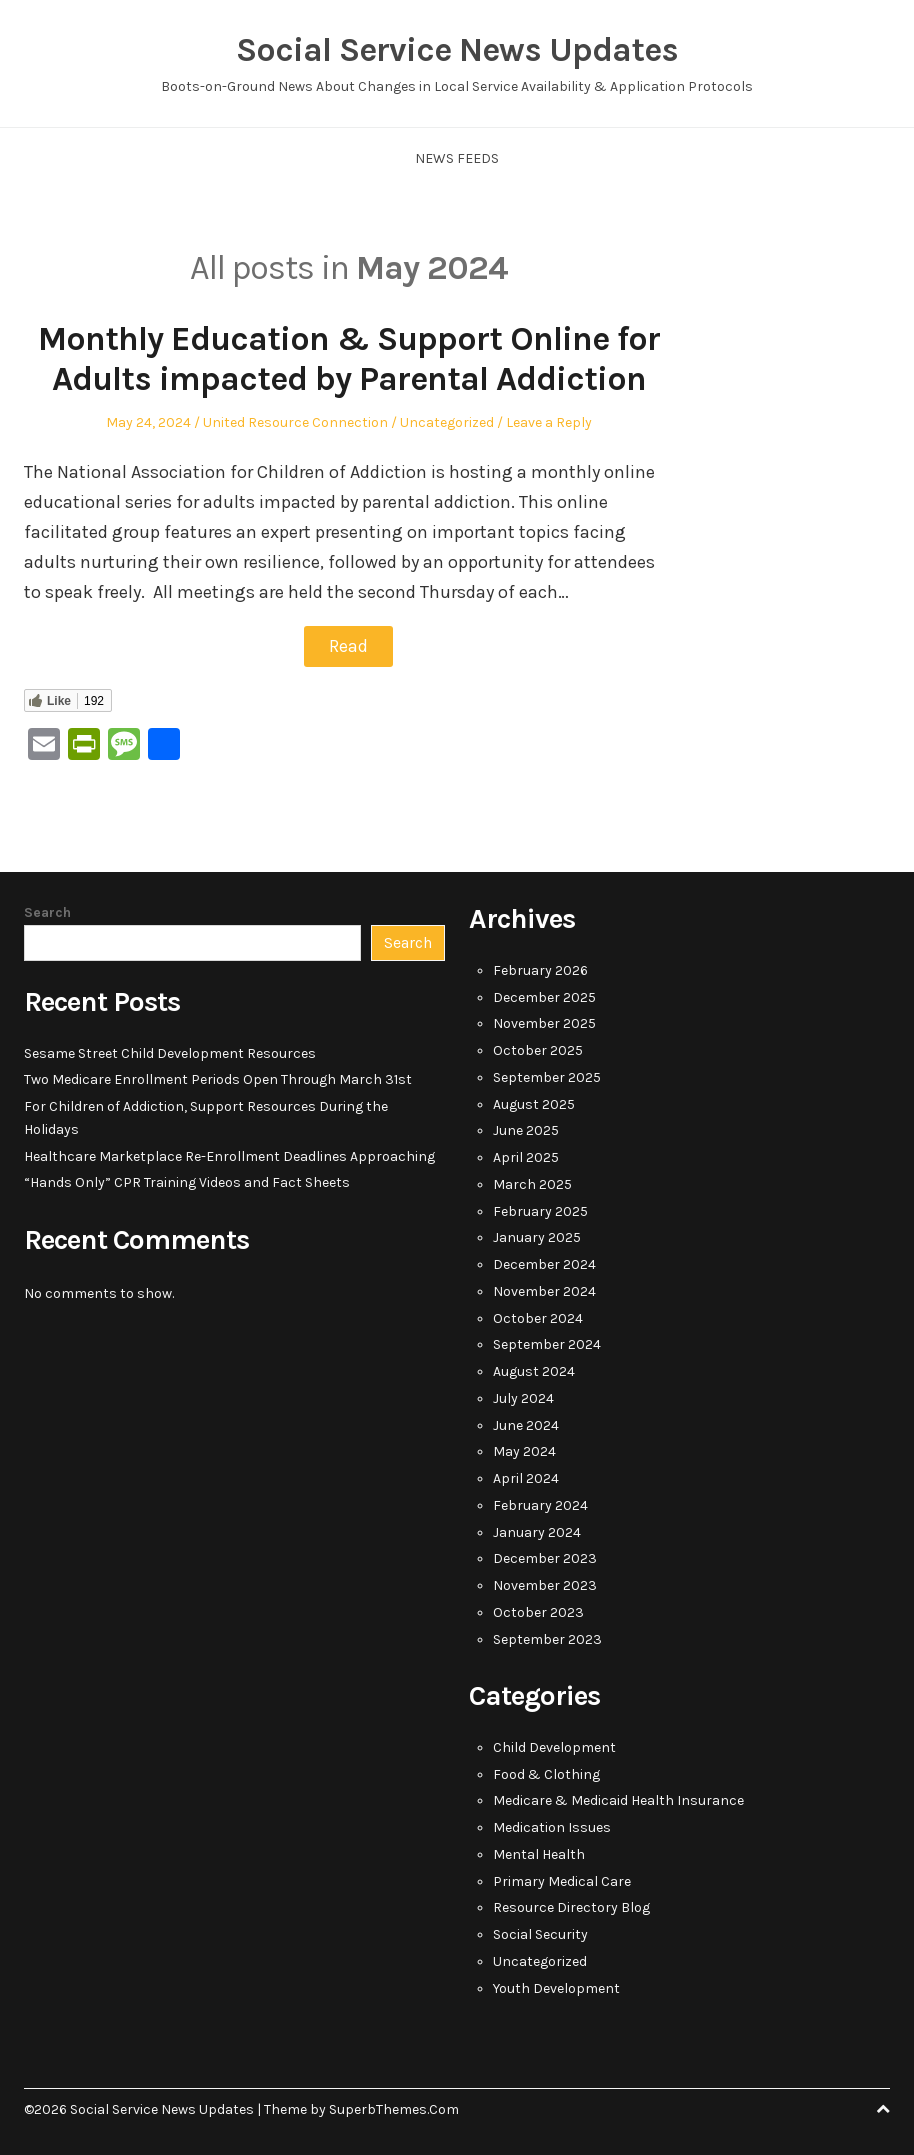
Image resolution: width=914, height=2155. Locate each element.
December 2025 (544, 996)
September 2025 (547, 1076)
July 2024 (523, 1397)
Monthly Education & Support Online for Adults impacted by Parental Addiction (349, 359)
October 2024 (538, 1317)
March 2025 (532, 1183)
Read (348, 646)
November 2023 (545, 1584)
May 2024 (524, 1450)
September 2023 (547, 1638)
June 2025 (526, 1129)
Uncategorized (447, 422)
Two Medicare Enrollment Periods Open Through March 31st (218, 1078)
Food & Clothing (546, 1773)
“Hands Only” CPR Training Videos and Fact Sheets (187, 1181)
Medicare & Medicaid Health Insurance (618, 1799)
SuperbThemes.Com (394, 2108)
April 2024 (526, 1477)
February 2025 (540, 1210)
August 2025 (534, 1103)
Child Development (554, 1746)
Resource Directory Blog (571, 1906)
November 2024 (544, 1290)
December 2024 (544, 1263)
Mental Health (539, 1853)
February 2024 (540, 1504)
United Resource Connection (295, 422)
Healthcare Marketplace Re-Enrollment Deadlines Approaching (229, 1155)
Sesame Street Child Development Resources (170, 1052)
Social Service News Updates (457, 50)
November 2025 (544, 1022)
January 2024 (537, 1531)
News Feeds (457, 158)
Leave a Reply (549, 422)
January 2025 (537, 1236)
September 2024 (547, 1343)
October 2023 (538, 1611)
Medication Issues (552, 1826)
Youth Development (556, 1987)
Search (47, 911)
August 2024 (534, 1370)
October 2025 (538, 1049)
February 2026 (540, 969)
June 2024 (526, 1424)
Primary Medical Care (562, 1880)
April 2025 (526, 1156)
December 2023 (545, 1557)
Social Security (540, 1933)
